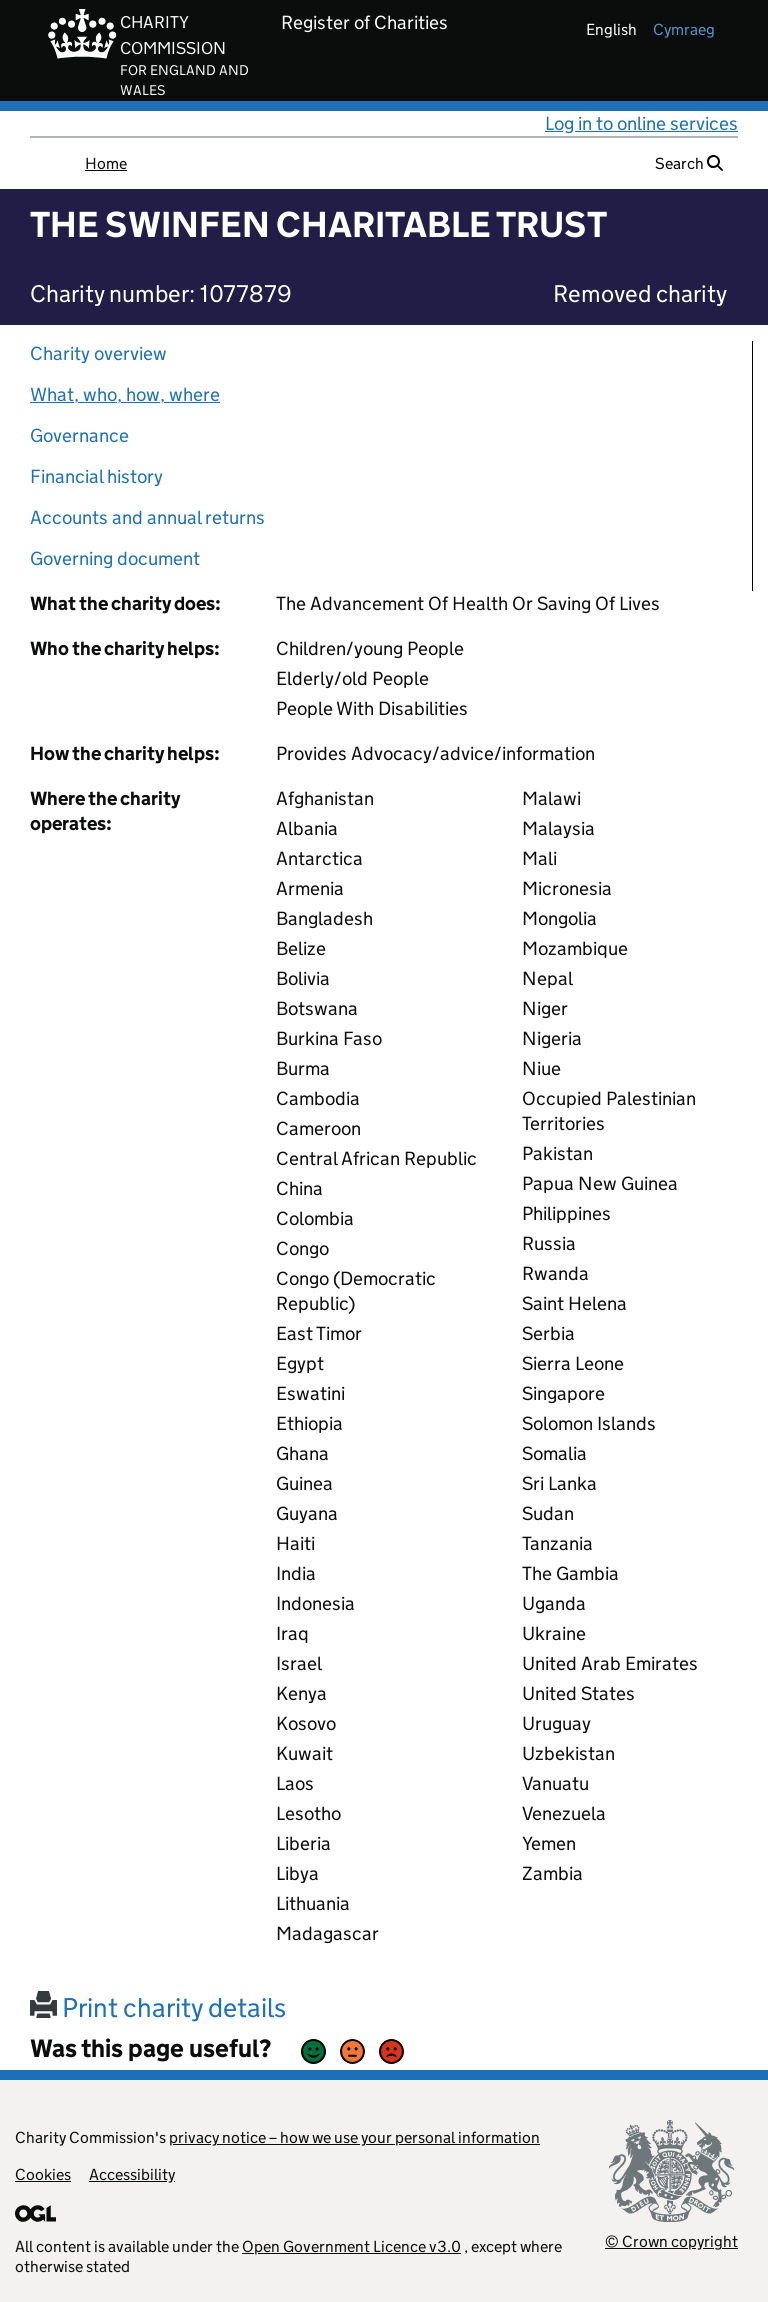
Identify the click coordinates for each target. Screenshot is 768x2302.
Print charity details (158, 2007)
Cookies (43, 2174)
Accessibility (132, 2174)
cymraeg (684, 29)
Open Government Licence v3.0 (351, 2246)
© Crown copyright (671, 2241)
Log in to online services (641, 123)
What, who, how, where (125, 394)
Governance (79, 435)
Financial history (96, 476)
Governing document (115, 558)
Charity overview (98, 353)
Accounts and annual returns (147, 517)
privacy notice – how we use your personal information (354, 2137)
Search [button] (689, 163)
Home (106, 163)
